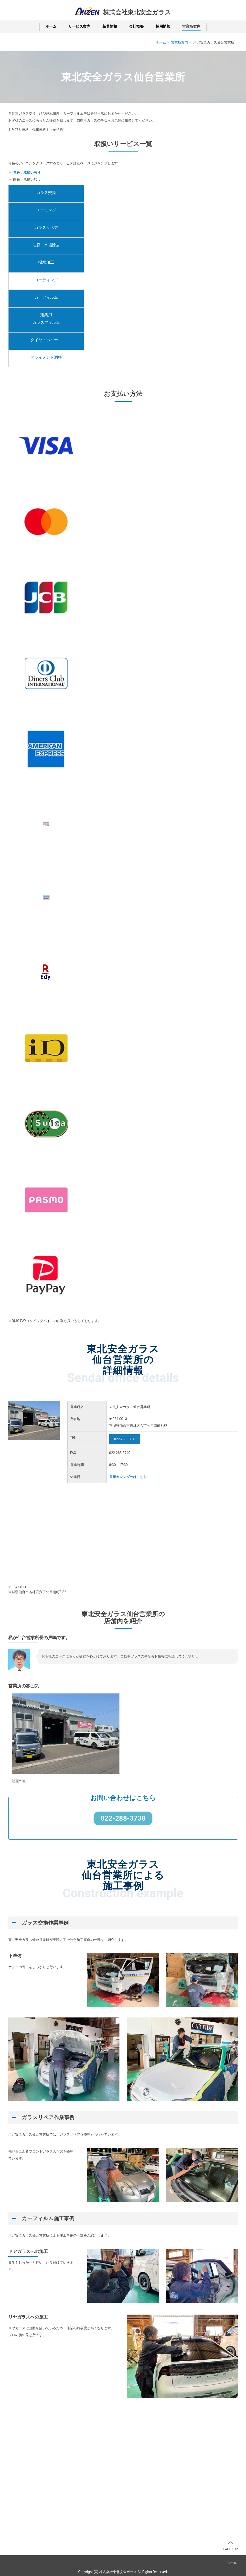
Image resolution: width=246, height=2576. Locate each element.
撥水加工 (46, 262)
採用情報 (163, 26)
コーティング (46, 280)
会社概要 (136, 26)
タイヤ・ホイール (46, 339)
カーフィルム (46, 297)
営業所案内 (191, 26)
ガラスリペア (46, 227)
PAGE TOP (230, 2546)
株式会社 (137, 12)
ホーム (50, 26)
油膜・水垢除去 (46, 245)
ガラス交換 (46, 192)
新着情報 (109, 26)
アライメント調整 (46, 357)
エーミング (46, 210)
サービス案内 (79, 26)
